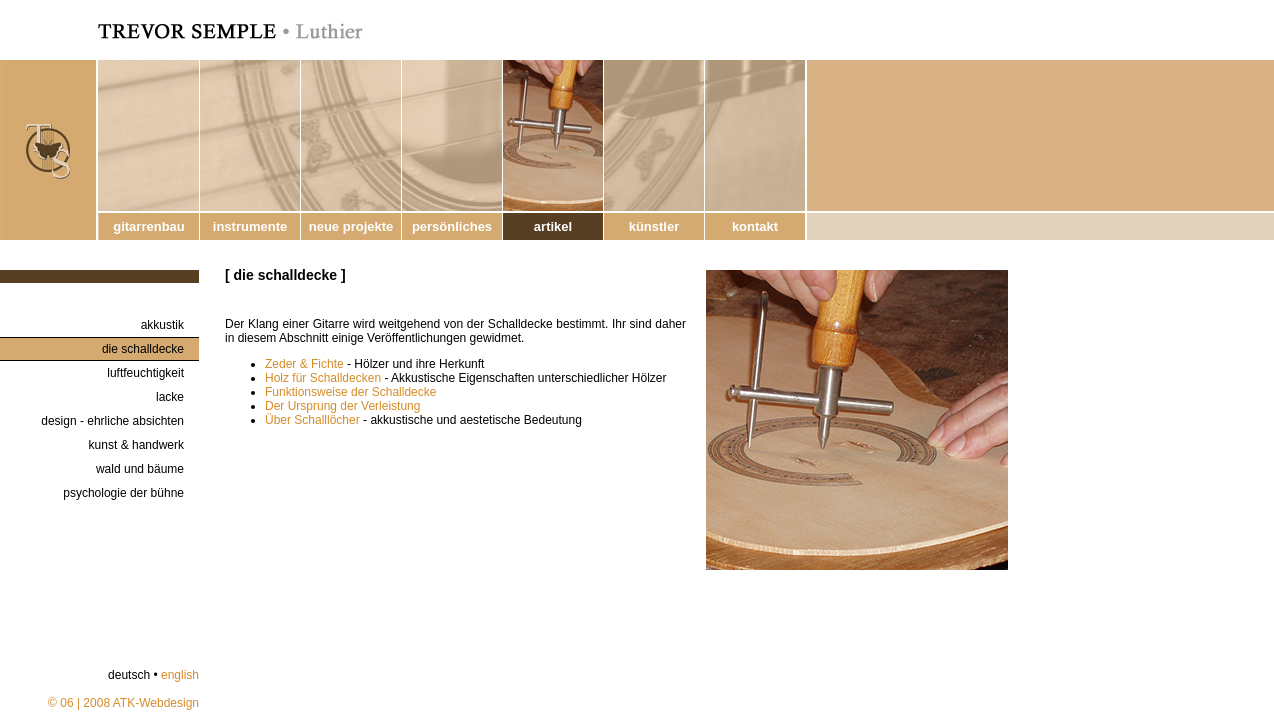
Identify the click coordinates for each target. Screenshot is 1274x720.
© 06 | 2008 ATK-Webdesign (123, 703)
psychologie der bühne (123, 493)
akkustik (162, 325)
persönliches (452, 226)
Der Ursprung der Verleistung (342, 406)
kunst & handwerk (136, 445)
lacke (170, 397)
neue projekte (351, 226)
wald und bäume (140, 469)
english (180, 675)
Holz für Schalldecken (323, 378)
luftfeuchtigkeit (145, 373)
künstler (654, 226)
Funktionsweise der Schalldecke (350, 392)
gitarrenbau (149, 226)
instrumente (250, 226)
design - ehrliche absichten (112, 421)
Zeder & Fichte (304, 364)
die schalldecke (143, 349)
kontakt (755, 226)
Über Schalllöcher (312, 420)
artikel (553, 226)
